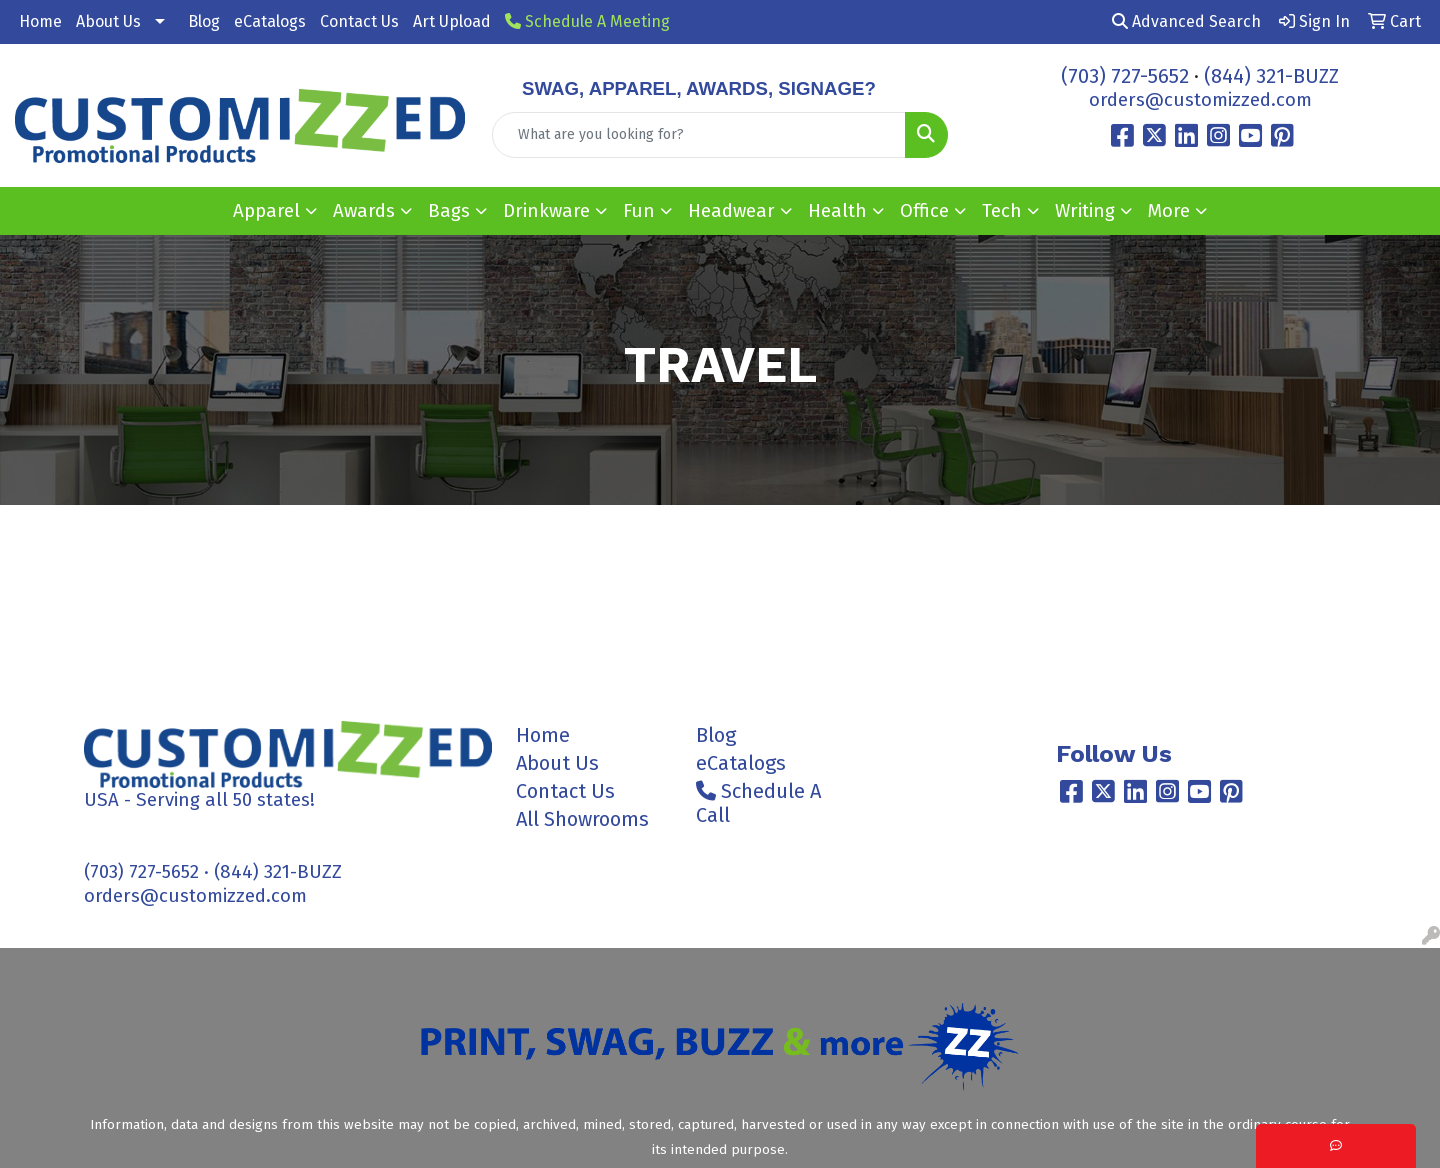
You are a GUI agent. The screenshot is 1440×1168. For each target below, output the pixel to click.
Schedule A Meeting (587, 21)
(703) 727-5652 (1125, 76)
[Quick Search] (699, 135)
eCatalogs (270, 21)
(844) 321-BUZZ (1271, 76)
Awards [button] (364, 211)
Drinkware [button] (546, 211)
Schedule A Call (758, 803)
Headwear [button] (731, 211)
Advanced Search (1186, 21)
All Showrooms (582, 819)
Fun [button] (639, 211)
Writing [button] (1085, 211)
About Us (108, 21)
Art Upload (452, 21)
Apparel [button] (266, 211)
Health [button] (837, 211)
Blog (204, 21)
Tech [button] (1002, 211)
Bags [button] (449, 211)
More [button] (1169, 211)
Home (40, 21)
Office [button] (924, 211)
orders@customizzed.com (1200, 100)
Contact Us (359, 21)
